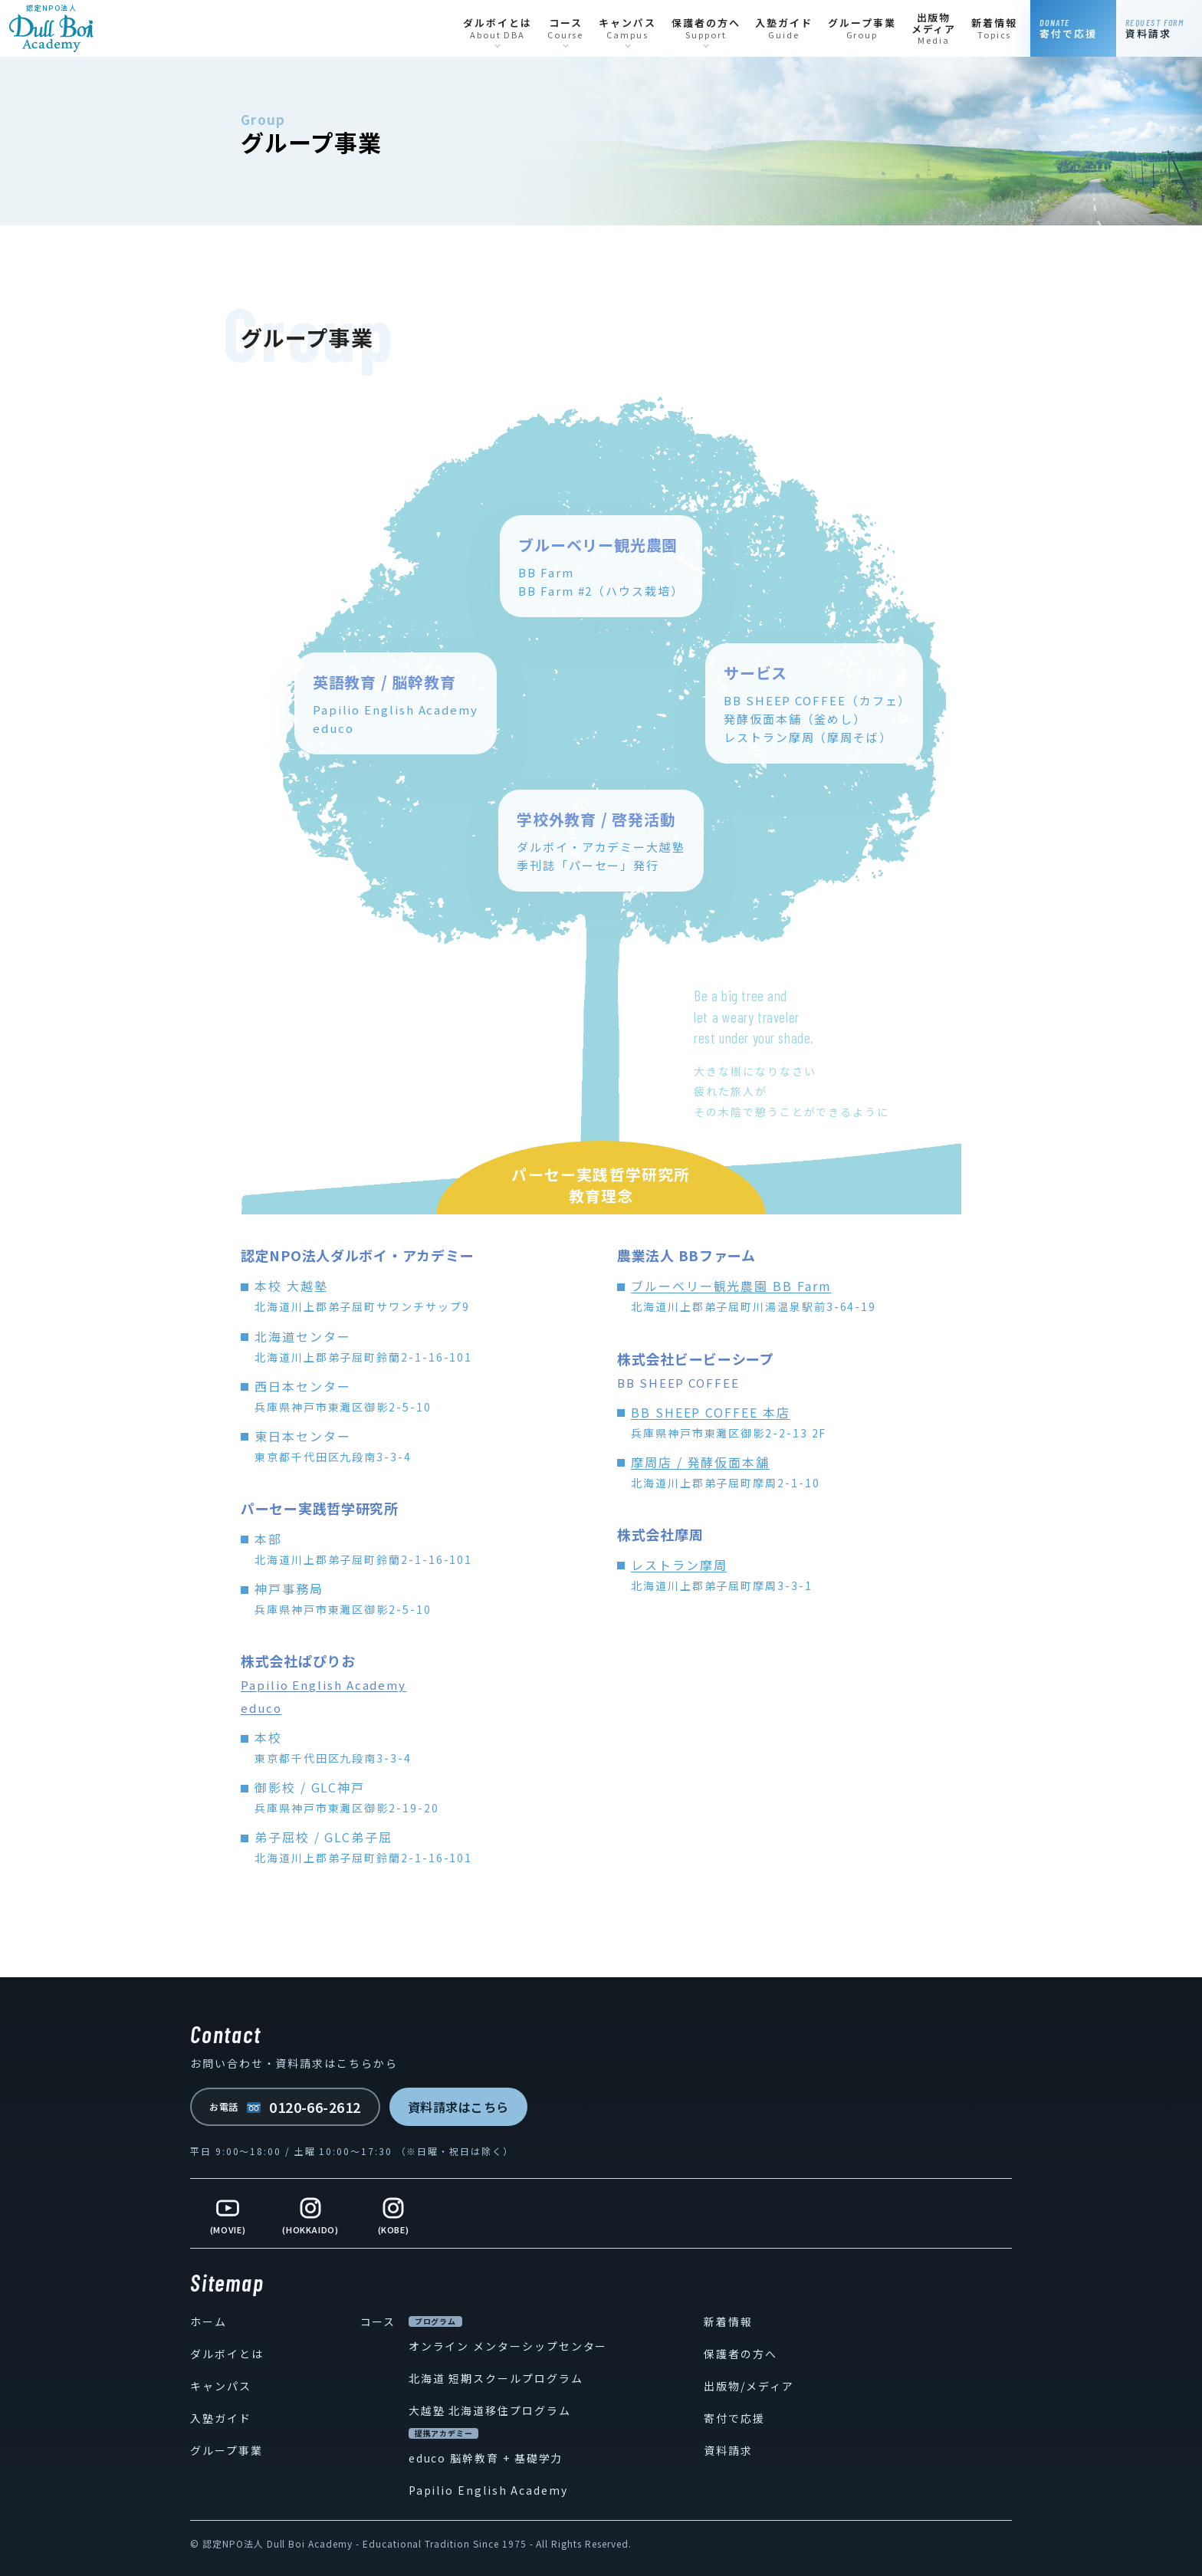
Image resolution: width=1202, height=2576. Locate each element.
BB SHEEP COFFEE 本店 (710, 1412)
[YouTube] (227, 2213)
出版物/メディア (748, 2386)
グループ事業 (226, 2450)
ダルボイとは (227, 2353)
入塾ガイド (220, 2418)
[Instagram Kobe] (393, 2213)
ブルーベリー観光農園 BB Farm (731, 1285)
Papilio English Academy (323, 1685)
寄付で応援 (734, 2418)
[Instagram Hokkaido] (310, 2213)
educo (261, 1708)
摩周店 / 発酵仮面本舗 (700, 1462)
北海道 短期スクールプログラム (496, 2378)
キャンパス (220, 2386)
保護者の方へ (740, 2353)
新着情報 (728, 2321)
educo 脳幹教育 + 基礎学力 (486, 2458)
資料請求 (728, 2450)
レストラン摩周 (679, 1565)
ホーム (208, 2321)
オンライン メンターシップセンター (508, 2346)
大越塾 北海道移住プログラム (490, 2410)
